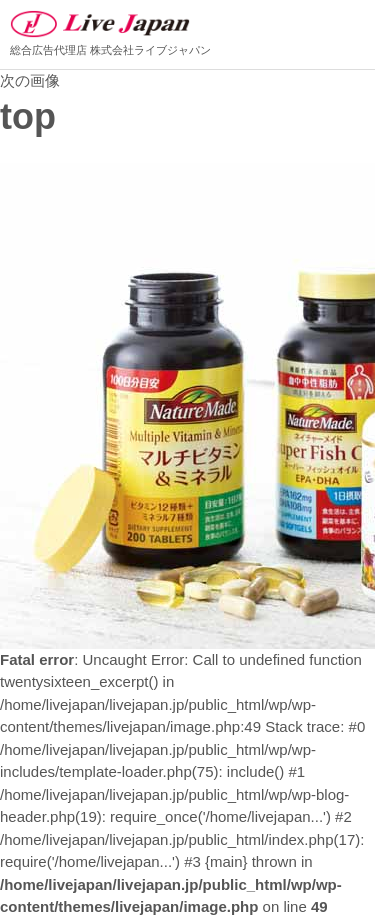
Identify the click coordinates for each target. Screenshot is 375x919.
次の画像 (30, 80)
